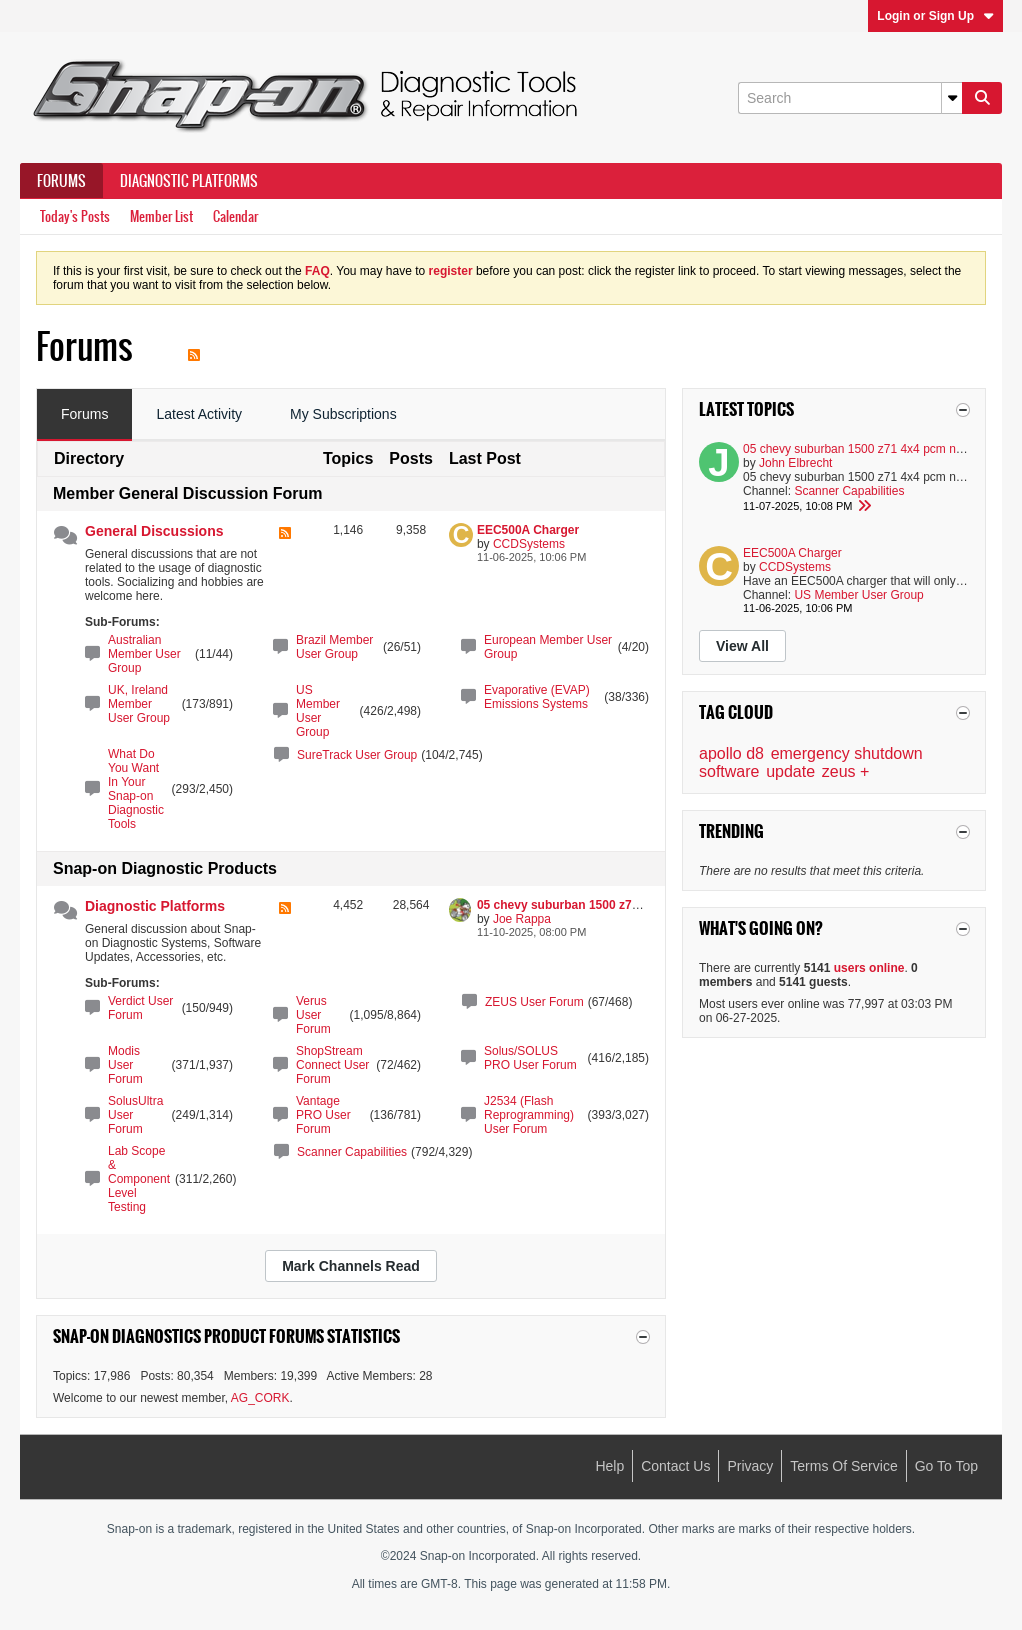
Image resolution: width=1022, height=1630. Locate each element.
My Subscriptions (343, 414)
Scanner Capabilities (352, 1152)
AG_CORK (260, 1398)
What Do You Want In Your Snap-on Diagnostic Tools (136, 789)
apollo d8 (731, 753)
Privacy (750, 1466)
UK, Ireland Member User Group (139, 704)
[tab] (84, 415)
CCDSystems (529, 544)
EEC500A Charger (528, 530)
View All (742, 646)
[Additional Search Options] (952, 98)
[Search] (850, 98)
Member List (161, 216)
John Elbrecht (795, 463)
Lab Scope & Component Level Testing (139, 1179)
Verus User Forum (313, 1015)
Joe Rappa (522, 919)
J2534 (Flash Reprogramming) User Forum (529, 1115)
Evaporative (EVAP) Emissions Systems (537, 697)
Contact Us (675, 1466)
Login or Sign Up (935, 16)
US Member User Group (318, 711)
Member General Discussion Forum (187, 493)
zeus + (846, 771)
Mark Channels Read (351, 1266)
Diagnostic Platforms (189, 181)
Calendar (235, 216)
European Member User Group (548, 647)
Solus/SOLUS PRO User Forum (530, 1058)
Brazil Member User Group (334, 647)
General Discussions (154, 531)
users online (869, 968)
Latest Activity (199, 414)
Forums (61, 181)
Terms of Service (843, 1466)
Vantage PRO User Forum (323, 1115)
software (729, 771)
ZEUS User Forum (534, 1002)
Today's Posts (75, 216)
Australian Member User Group (144, 654)
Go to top (946, 1466)
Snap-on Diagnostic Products (165, 868)
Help (609, 1466)
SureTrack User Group (357, 755)
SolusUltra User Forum (135, 1115)
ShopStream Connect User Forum (332, 1065)
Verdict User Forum (140, 1008)
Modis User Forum (125, 1065)
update (790, 771)
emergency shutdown (847, 753)
